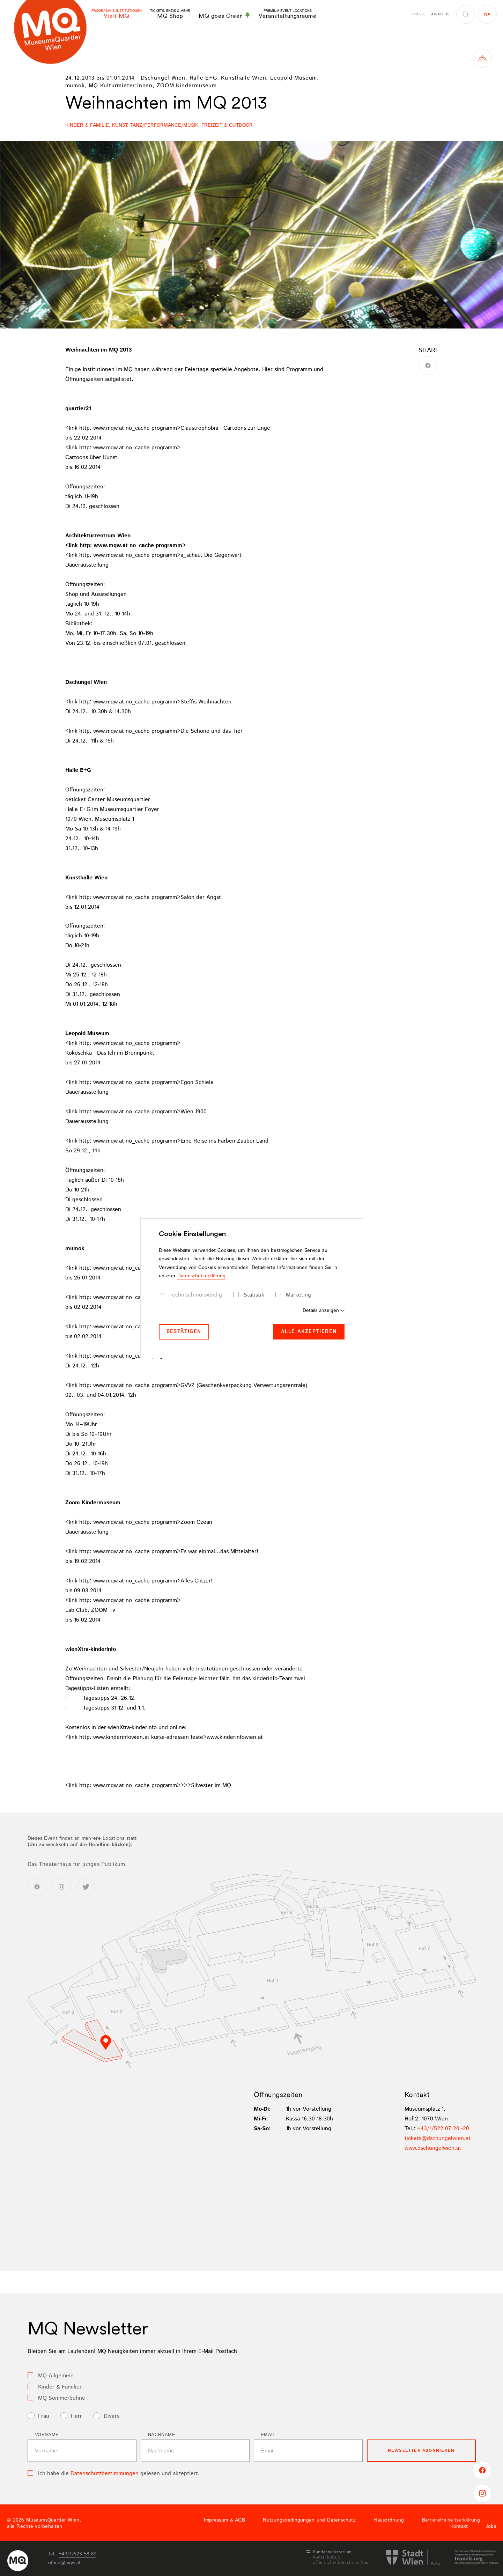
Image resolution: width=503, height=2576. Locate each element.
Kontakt (459, 2526)
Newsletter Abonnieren (421, 2450)
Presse (419, 14)
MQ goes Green (224, 15)
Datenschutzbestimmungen (105, 2474)
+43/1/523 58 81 (77, 2554)
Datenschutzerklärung (201, 1275)
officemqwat (64, 2562)
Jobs (491, 2526)
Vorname (47, 2434)
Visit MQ (116, 14)
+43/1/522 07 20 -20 (443, 2129)
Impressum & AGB (224, 2520)
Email (268, 2434)
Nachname (161, 2434)
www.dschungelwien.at (433, 2148)
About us (440, 14)
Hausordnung (388, 2520)
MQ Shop (170, 14)
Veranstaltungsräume (288, 14)
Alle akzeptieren (308, 1331)
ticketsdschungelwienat (438, 2138)
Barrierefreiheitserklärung (451, 2520)
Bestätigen (184, 1331)
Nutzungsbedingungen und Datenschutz (309, 2520)
